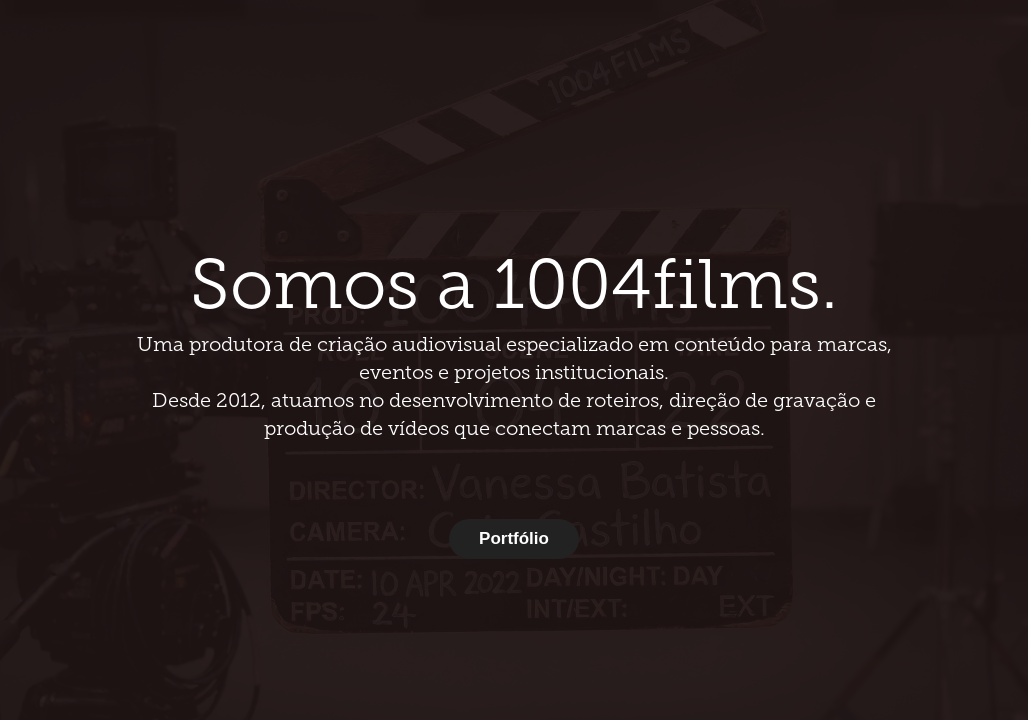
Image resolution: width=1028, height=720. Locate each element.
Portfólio (514, 538)
